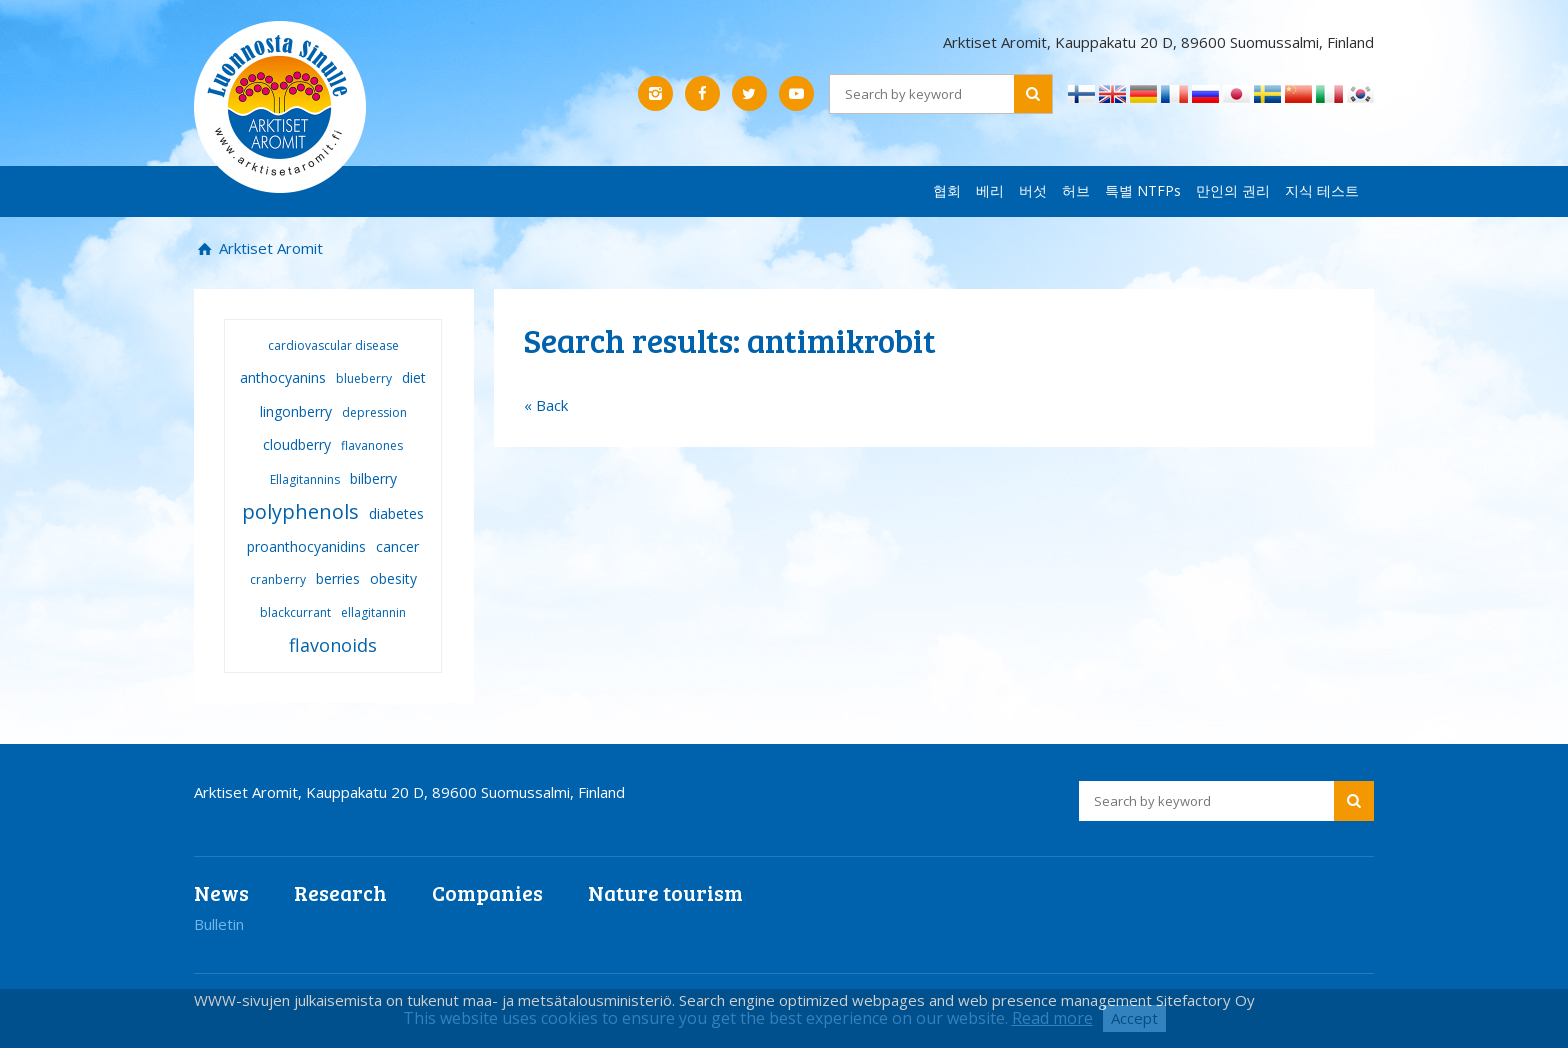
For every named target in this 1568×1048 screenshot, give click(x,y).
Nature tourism (665, 892)
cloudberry (297, 444)
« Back (546, 405)
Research (340, 892)
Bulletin (219, 924)
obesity (393, 578)
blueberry (364, 378)
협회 (947, 190)
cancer (397, 546)
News (221, 892)
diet (414, 377)
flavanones (372, 445)
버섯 (1033, 190)
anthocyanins (283, 377)
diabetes (396, 513)
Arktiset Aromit (269, 248)
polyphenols (300, 511)
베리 (990, 190)
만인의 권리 (1233, 190)
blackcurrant (295, 612)
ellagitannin (373, 612)
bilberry (373, 478)
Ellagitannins (305, 479)
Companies (487, 892)
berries (338, 578)
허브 (1076, 190)
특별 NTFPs (1143, 190)
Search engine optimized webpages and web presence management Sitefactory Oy (967, 1000)
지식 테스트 (1322, 190)
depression (374, 412)
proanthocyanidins (306, 546)
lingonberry (296, 411)
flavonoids (333, 645)
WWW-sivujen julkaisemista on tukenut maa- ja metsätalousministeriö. (436, 1000)
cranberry (278, 579)
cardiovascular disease (333, 345)
